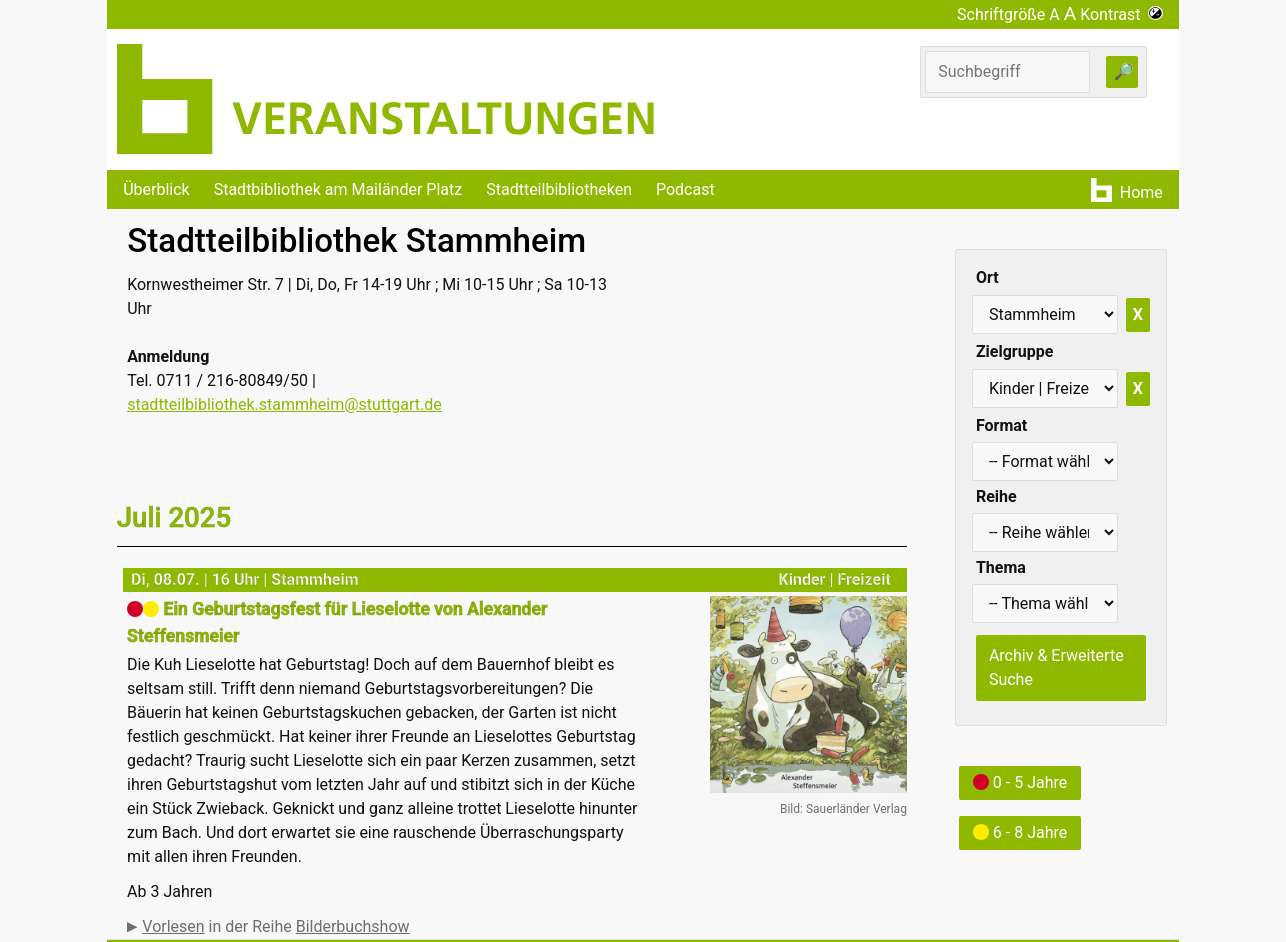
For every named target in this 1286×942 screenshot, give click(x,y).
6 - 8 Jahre (1020, 832)
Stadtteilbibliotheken (559, 189)
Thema (1001, 567)
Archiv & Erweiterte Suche (1056, 667)
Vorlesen (173, 926)
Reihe (996, 496)
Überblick (156, 189)
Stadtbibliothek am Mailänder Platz (338, 189)
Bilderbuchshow (353, 926)
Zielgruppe (1014, 351)
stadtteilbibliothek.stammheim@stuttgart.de (284, 404)
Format (1001, 425)
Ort (987, 277)
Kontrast (1121, 14)
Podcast (685, 189)
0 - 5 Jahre (1020, 782)
